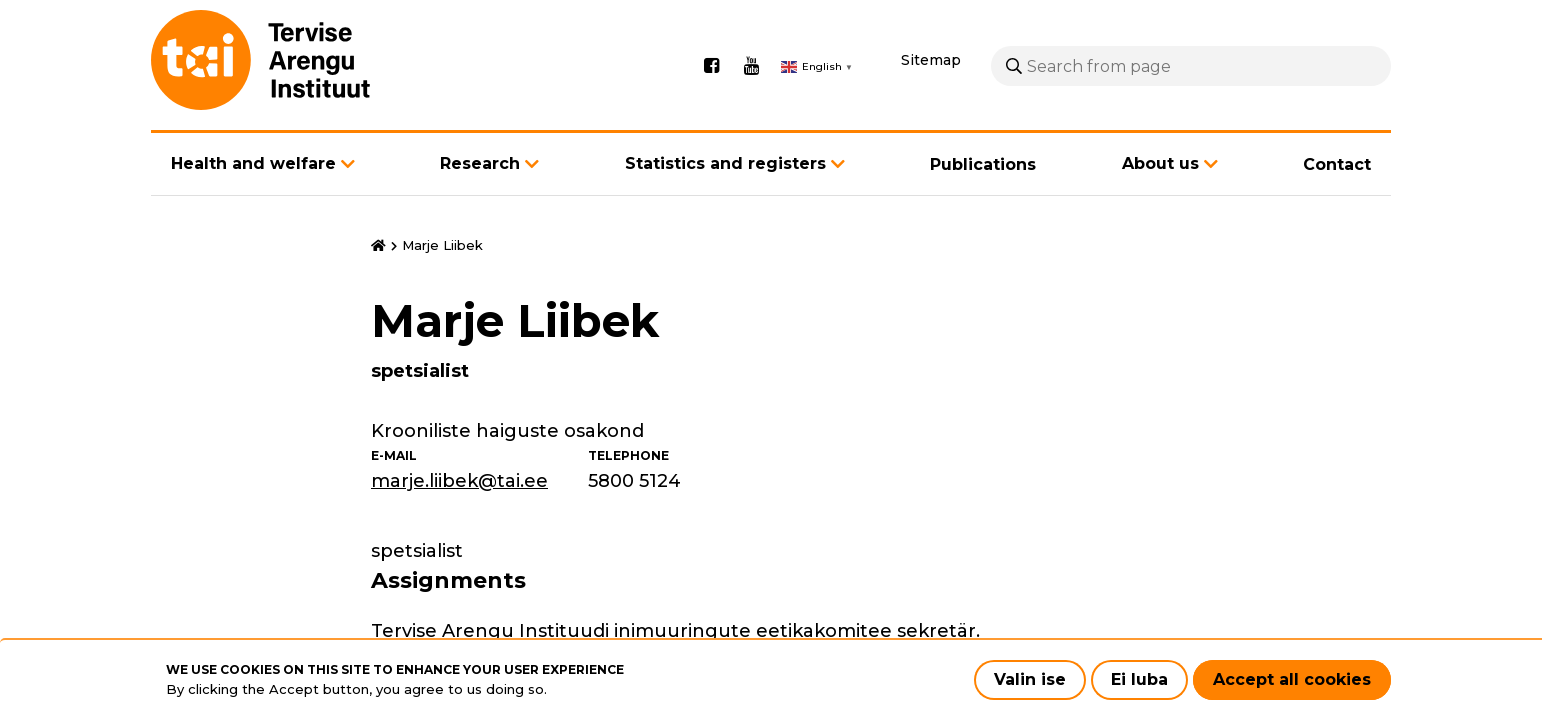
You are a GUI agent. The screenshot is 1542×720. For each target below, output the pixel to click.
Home (378, 246)
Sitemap (931, 60)
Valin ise (1030, 679)
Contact (1337, 164)
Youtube (751, 66)
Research (480, 163)
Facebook (711, 66)
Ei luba (1139, 679)
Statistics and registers (725, 163)
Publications (983, 164)
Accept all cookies (1292, 679)
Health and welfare (253, 163)
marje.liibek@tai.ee (459, 481)
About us (1160, 163)
